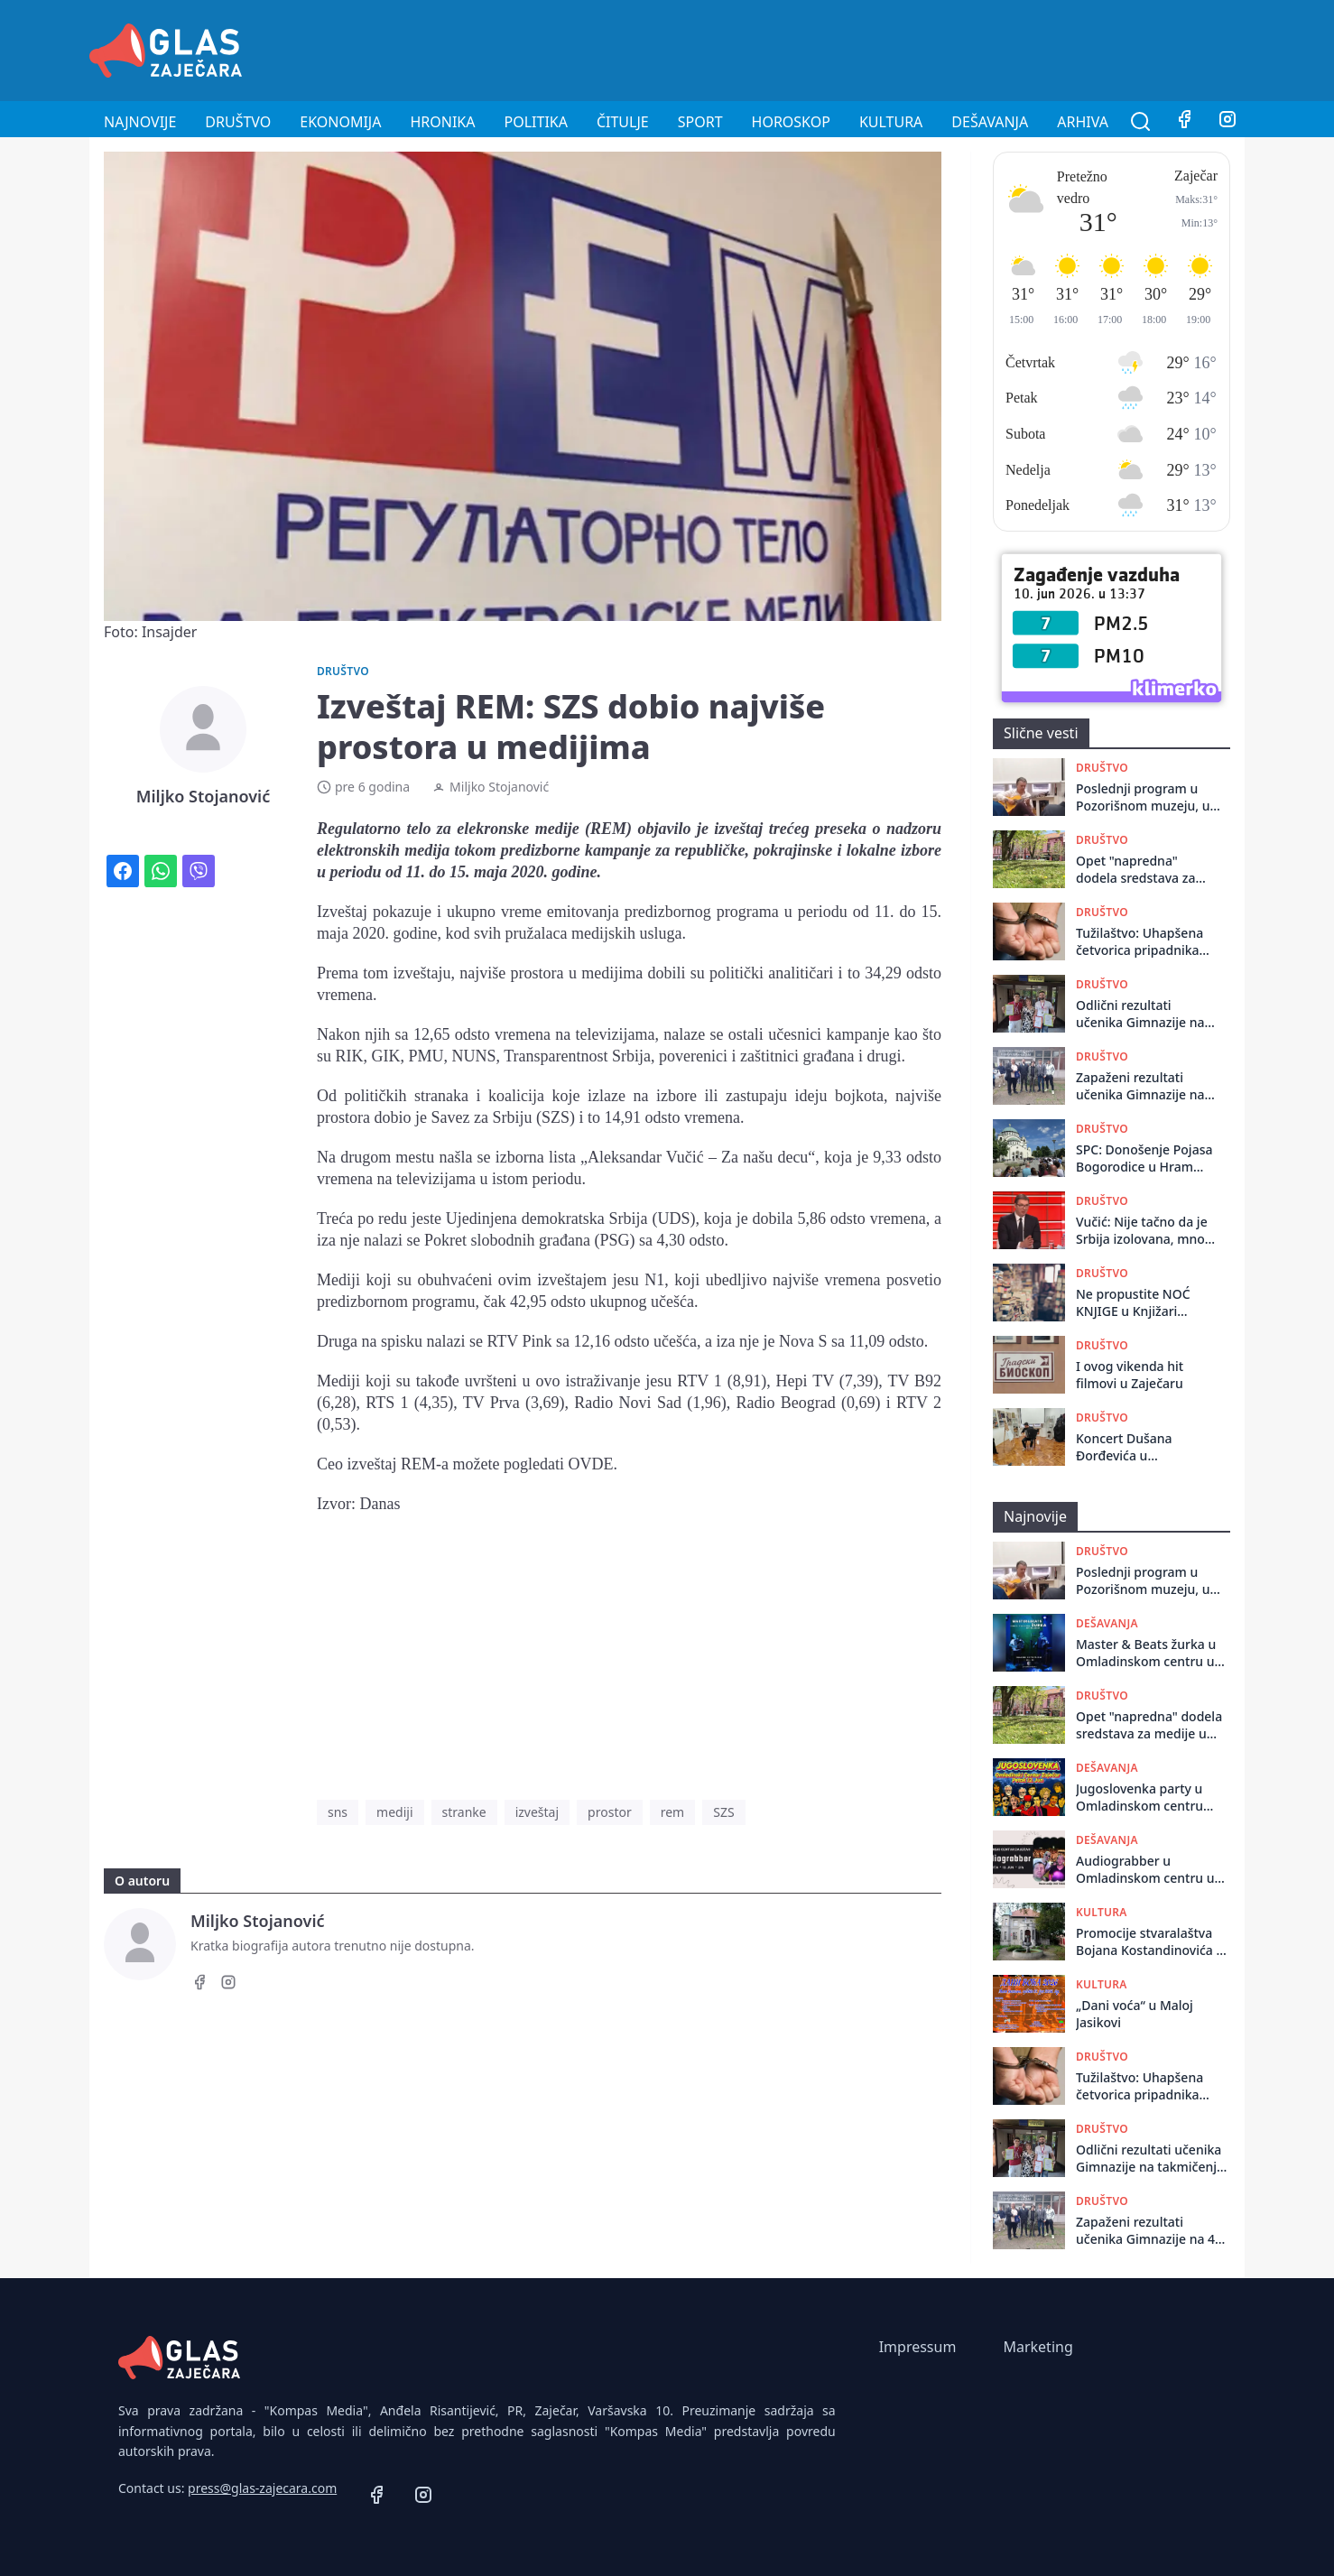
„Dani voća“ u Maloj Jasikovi (1134, 2014)
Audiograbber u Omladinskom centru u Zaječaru (1145, 1869)
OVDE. (592, 1464)
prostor (610, 1812)
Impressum (918, 2347)
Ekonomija (340, 122)
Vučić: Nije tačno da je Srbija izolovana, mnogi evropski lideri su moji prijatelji (1146, 1230)
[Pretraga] (1141, 122)
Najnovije (140, 122)
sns (337, 1812)
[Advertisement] (916, 47)
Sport (700, 122)
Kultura (890, 122)
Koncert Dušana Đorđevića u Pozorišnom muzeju (1135, 1447)
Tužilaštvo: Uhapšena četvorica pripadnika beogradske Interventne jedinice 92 (1145, 941)
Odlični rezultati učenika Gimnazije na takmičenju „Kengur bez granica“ (1140, 1014)
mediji (394, 1812)
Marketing (1037, 2347)
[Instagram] (1227, 122)
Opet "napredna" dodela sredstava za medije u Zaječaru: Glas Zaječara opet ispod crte (1146, 869)
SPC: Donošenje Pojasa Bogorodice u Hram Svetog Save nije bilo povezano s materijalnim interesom (1147, 1158)
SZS (723, 1812)
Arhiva (1082, 122)
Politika (536, 122)
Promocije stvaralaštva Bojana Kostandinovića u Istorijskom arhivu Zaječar (1150, 1942)
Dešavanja (989, 122)
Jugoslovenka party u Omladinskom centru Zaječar (1139, 1797)
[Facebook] (1184, 122)
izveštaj (537, 1812)
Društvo (238, 122)
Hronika (442, 122)
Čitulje (623, 122)
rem (673, 1812)
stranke (464, 1812)
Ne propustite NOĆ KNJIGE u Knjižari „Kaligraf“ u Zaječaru (1138, 1302)
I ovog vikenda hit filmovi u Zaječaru (1129, 1374)
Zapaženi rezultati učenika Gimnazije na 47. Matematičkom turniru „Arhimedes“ (1140, 1086)
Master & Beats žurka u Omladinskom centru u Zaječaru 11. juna (1146, 1653)
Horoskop (791, 122)
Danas (379, 1504)
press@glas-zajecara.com (262, 2488)
